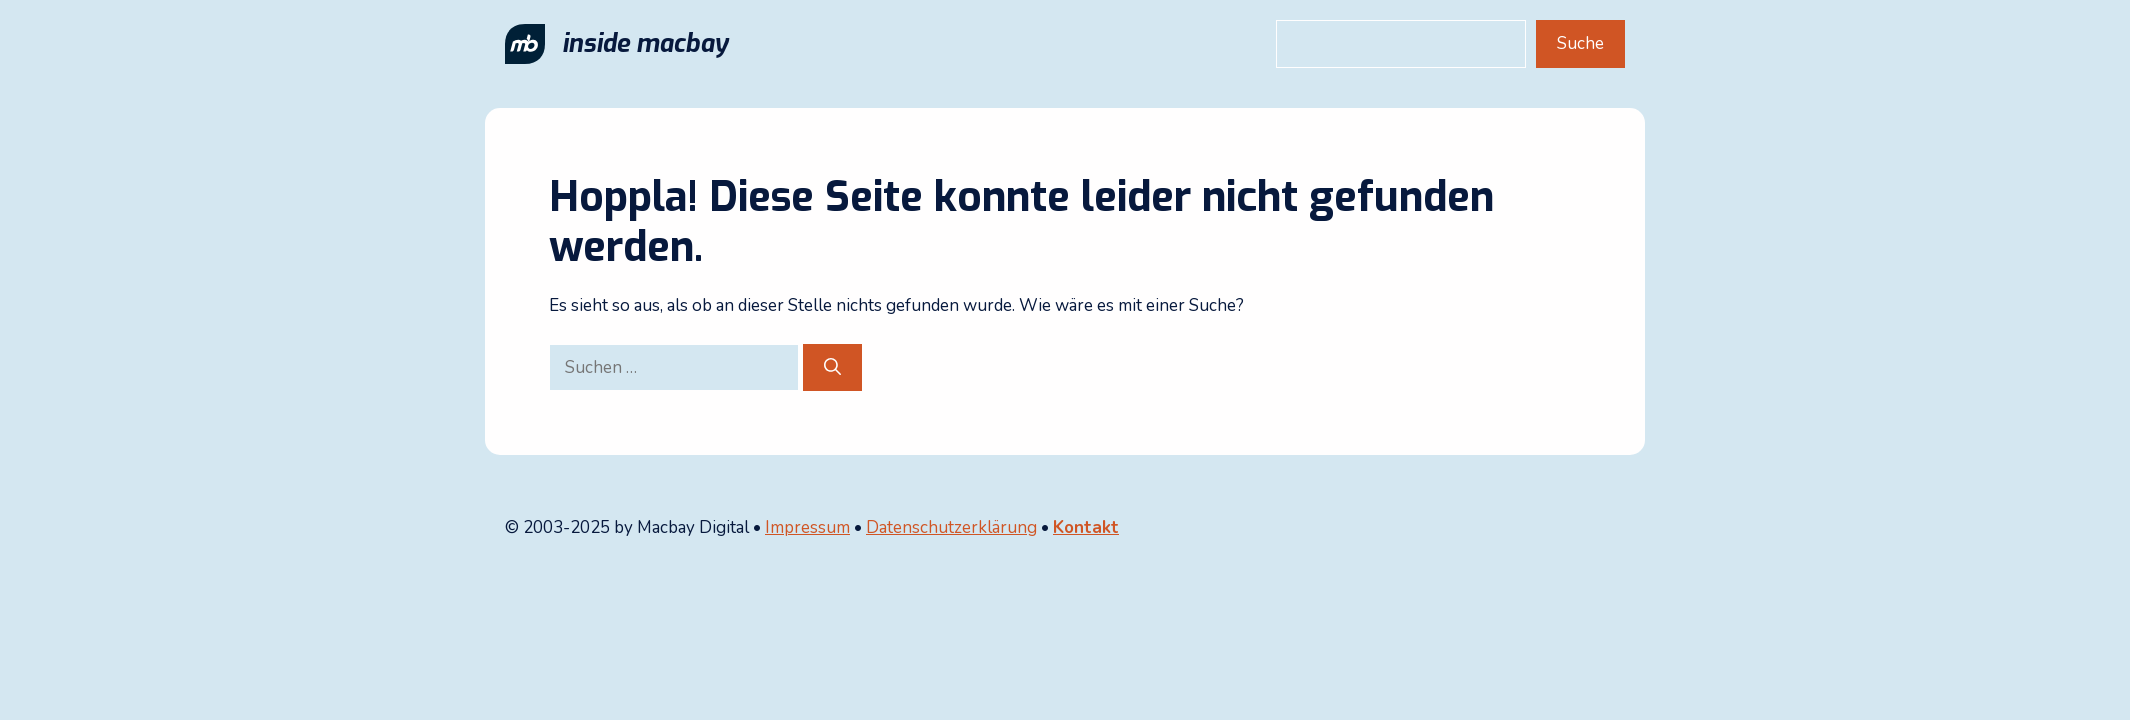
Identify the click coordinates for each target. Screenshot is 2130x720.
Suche (1580, 43)
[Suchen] (832, 368)
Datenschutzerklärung (951, 527)
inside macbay (645, 43)
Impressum (807, 527)
